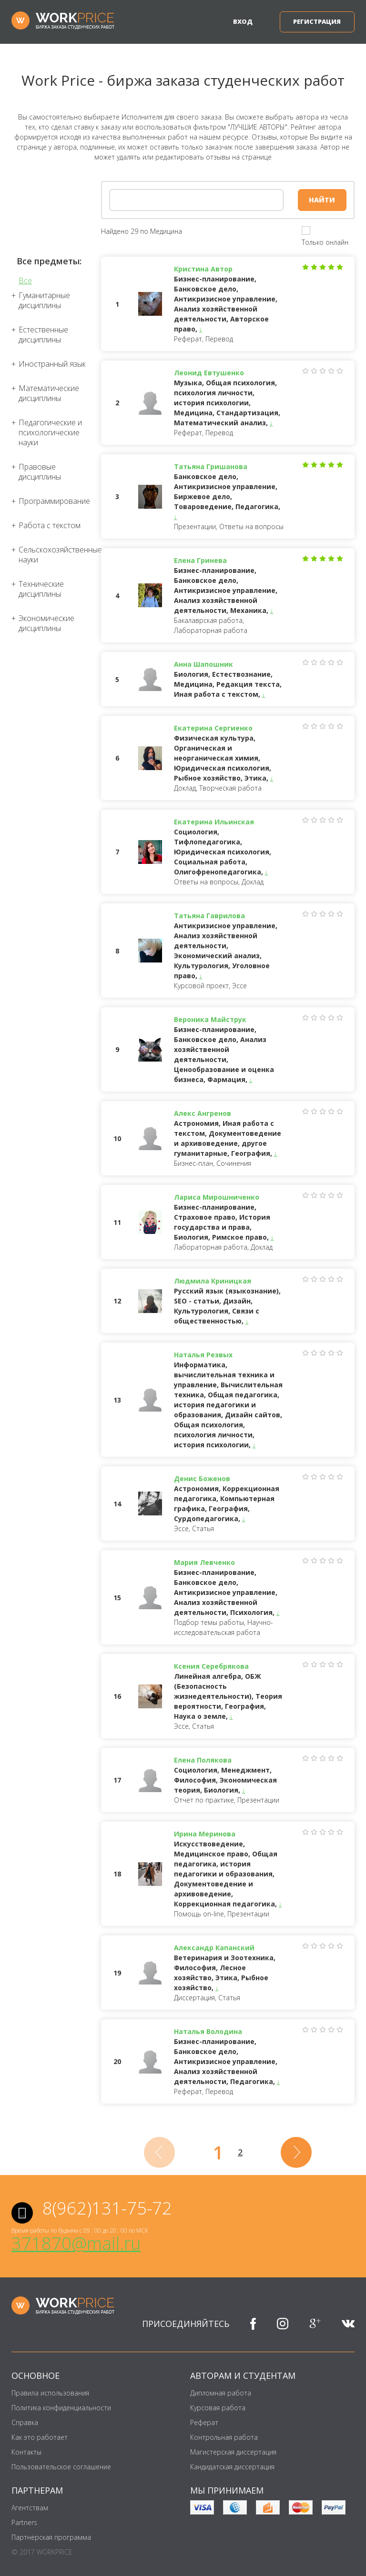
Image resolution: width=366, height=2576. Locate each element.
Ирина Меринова (204, 1833)
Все (25, 281)
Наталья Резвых (203, 1354)
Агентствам (29, 2507)
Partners (24, 2522)
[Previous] (159, 2152)
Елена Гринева (200, 560)
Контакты (26, 2451)
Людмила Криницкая (212, 1280)
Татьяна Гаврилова (209, 915)
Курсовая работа (217, 2407)
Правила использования (50, 2392)
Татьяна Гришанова (210, 466)
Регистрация (317, 21)
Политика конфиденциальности (61, 2407)
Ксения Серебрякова (211, 1666)
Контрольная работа (224, 2437)
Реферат (204, 2422)
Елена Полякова (203, 1759)
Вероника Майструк (210, 1019)
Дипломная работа (220, 2392)
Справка (24, 2422)
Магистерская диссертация (233, 2451)
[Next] (296, 2152)
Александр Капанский (214, 1947)
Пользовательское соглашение (61, 2466)
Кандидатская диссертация (232, 2466)
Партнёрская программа (51, 2537)
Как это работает (39, 2437)
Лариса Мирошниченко (216, 1197)
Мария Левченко (204, 1562)
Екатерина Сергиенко (213, 727)
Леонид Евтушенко (209, 372)
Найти (322, 199)
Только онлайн (325, 242)
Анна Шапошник (203, 664)
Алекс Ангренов (202, 1113)
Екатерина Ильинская (214, 821)
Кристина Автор (203, 268)
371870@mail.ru (76, 2243)
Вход (243, 21)
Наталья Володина (208, 2031)
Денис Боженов (202, 1478)
